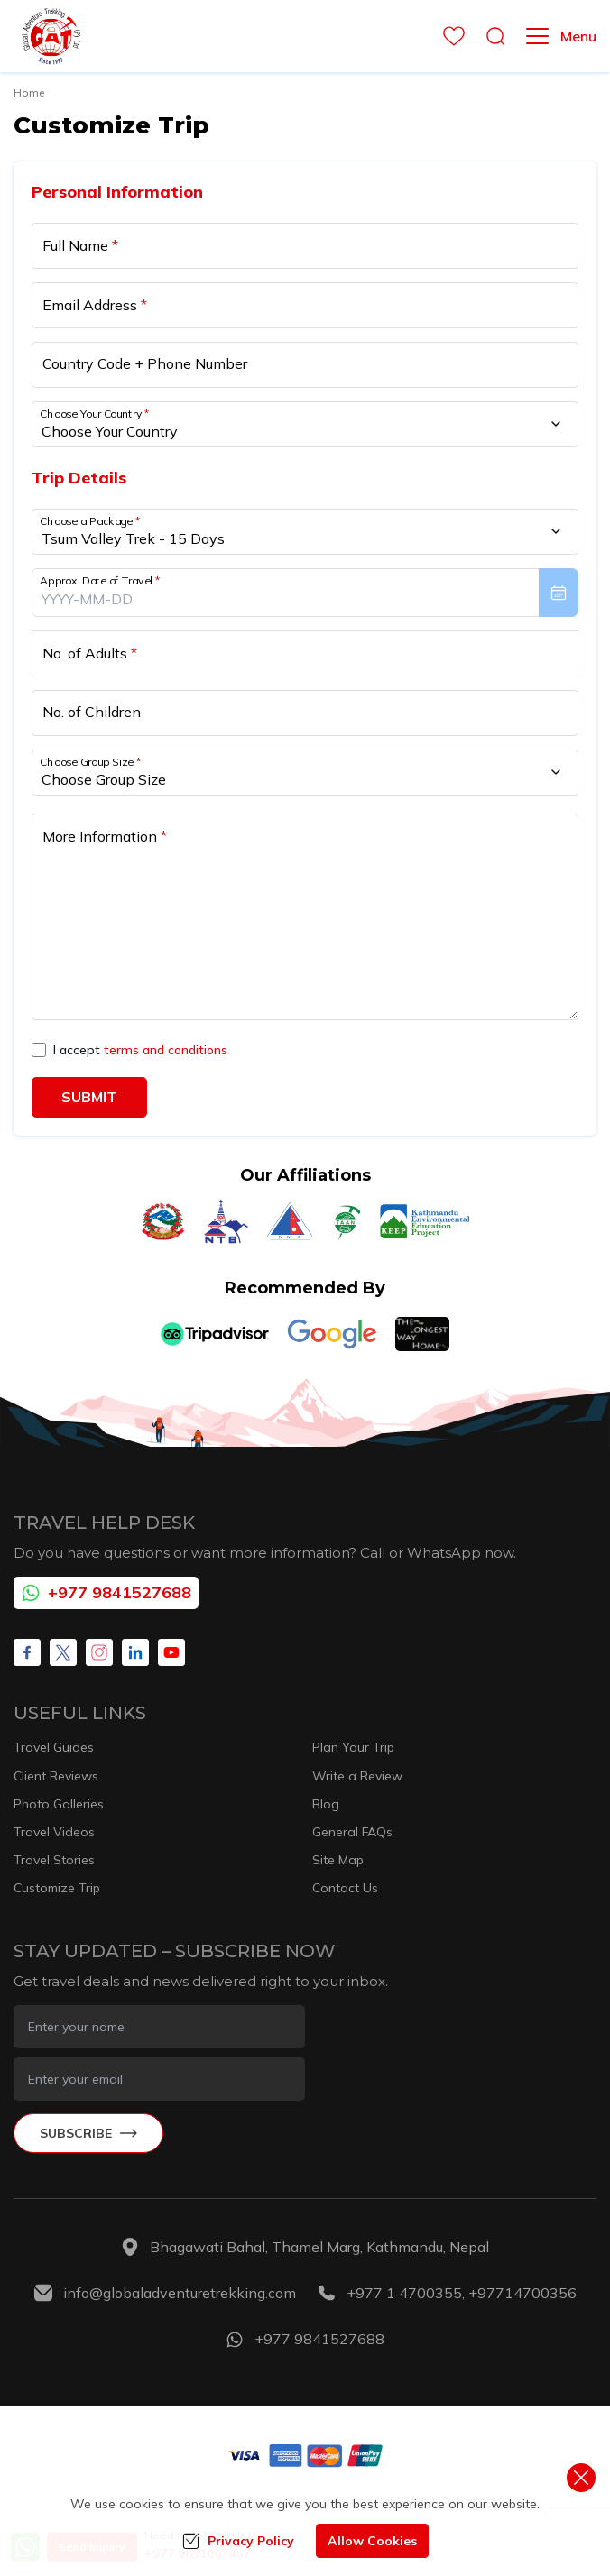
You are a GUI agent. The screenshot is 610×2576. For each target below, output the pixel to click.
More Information (104, 836)
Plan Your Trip (353, 1747)
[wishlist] (448, 36)
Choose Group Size (90, 761)
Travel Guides (54, 1747)
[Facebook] (27, 1652)
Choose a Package (90, 520)
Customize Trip (57, 1888)
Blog (325, 1804)
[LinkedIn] (135, 1652)
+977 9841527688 (106, 1592)
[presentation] (305, 592)
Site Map (338, 1860)
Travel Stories (54, 1860)
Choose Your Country (95, 412)
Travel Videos (54, 1832)
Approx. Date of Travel (100, 579)
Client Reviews (56, 1776)
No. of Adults (89, 653)
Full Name (80, 245)
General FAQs (352, 1832)
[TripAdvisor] (215, 1334)
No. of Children (91, 712)
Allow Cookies (372, 2541)
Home (29, 92)
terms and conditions (165, 1050)
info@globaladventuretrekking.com (179, 2293)
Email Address (94, 305)
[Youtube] (171, 1652)
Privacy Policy (238, 2541)
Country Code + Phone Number (144, 363)
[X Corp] (63, 1652)
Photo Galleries (59, 1804)
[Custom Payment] (305, 2455)
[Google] (332, 1334)
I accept (140, 1050)
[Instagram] (99, 1652)
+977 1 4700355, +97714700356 (462, 2293)
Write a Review (357, 1776)
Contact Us (345, 1888)
